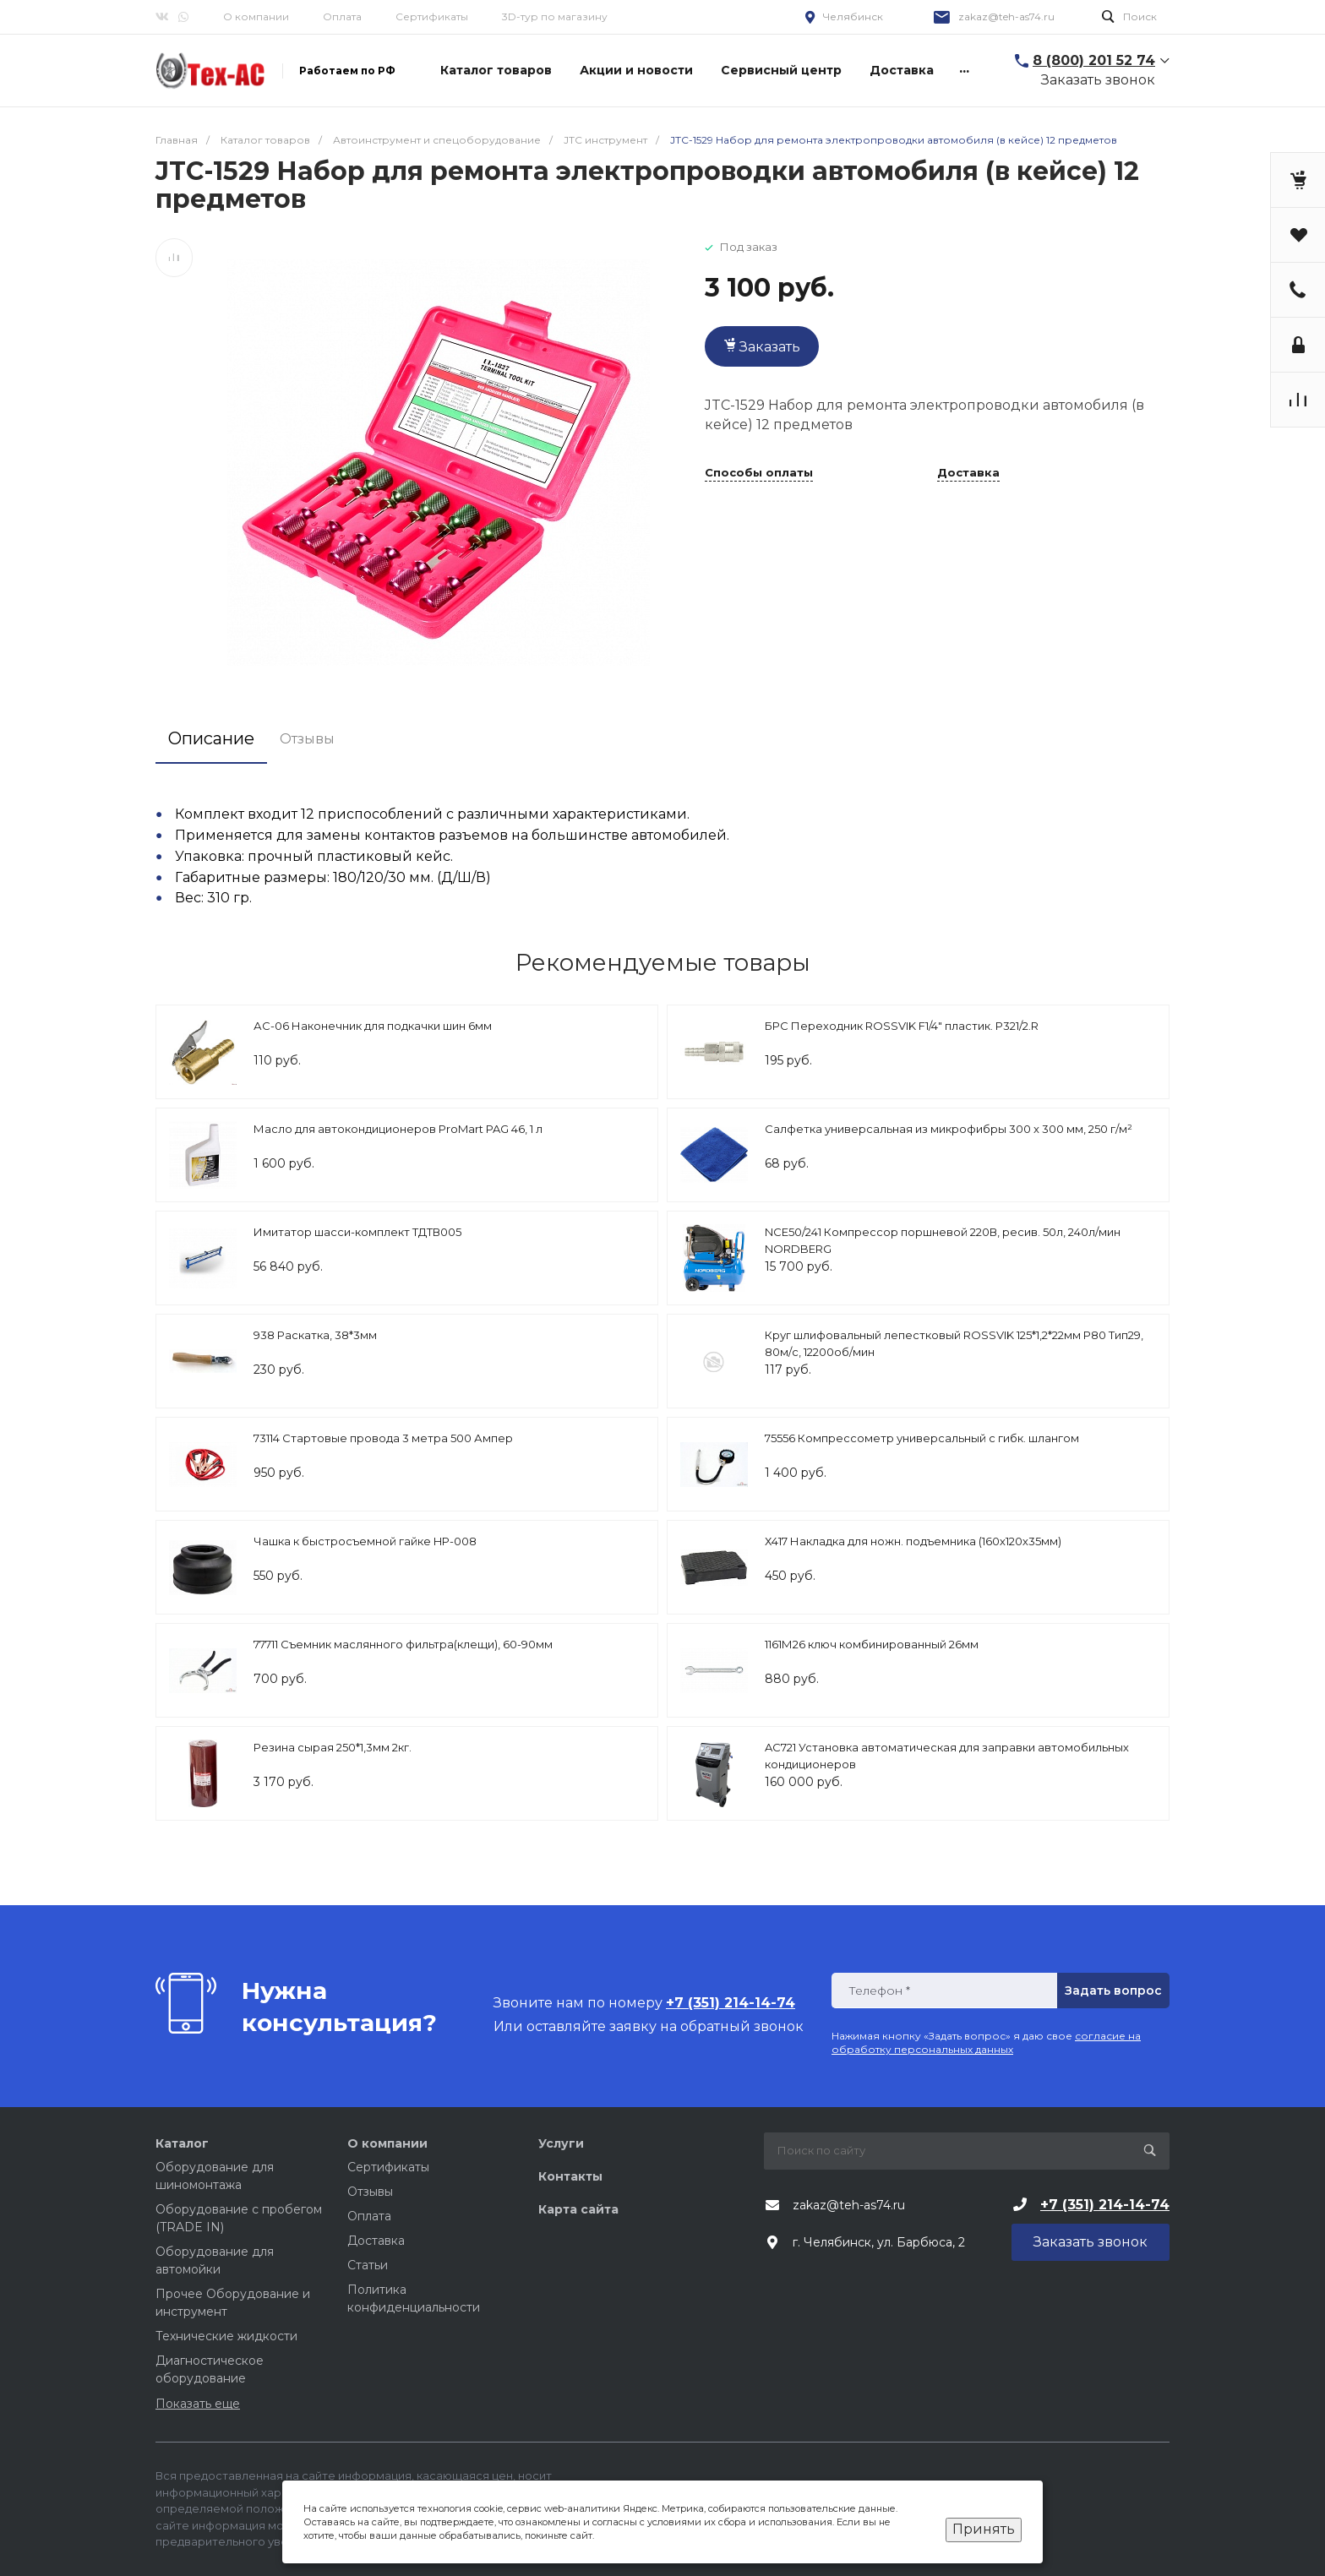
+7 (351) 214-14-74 (1105, 2205)
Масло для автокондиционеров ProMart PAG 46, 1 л (398, 1129)
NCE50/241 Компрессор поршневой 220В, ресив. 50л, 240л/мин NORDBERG (943, 1240)
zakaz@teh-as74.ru (1006, 16)
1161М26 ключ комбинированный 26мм (872, 1644)
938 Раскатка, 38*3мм (315, 1335)
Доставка (968, 473)
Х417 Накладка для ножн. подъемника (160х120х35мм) (913, 1541)
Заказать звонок (1098, 80)
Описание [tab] (211, 738)
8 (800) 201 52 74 (1094, 60)
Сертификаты (431, 16)
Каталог (182, 2143)
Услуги (561, 2143)
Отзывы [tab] (307, 739)
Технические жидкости (226, 2336)
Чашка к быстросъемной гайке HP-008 (365, 1541)
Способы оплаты (759, 473)
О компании (256, 16)
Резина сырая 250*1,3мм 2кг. (333, 1747)
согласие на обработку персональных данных (986, 2042)
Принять (983, 2529)
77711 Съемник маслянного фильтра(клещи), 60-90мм (403, 1644)
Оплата (342, 16)
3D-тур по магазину (555, 16)
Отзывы (370, 2191)
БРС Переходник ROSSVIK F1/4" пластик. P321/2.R (902, 1025)
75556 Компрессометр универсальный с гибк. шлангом (922, 1438)
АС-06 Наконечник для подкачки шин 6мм (373, 1025)
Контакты (570, 2176)
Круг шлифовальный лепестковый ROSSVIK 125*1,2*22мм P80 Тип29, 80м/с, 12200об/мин (954, 1343)
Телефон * (879, 1991)
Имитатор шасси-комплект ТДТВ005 (357, 1232)
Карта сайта (578, 2209)
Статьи (367, 2265)
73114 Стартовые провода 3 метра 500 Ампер (383, 1438)
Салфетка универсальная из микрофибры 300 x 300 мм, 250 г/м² (948, 1129)
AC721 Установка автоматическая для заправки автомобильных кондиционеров (947, 1755)
